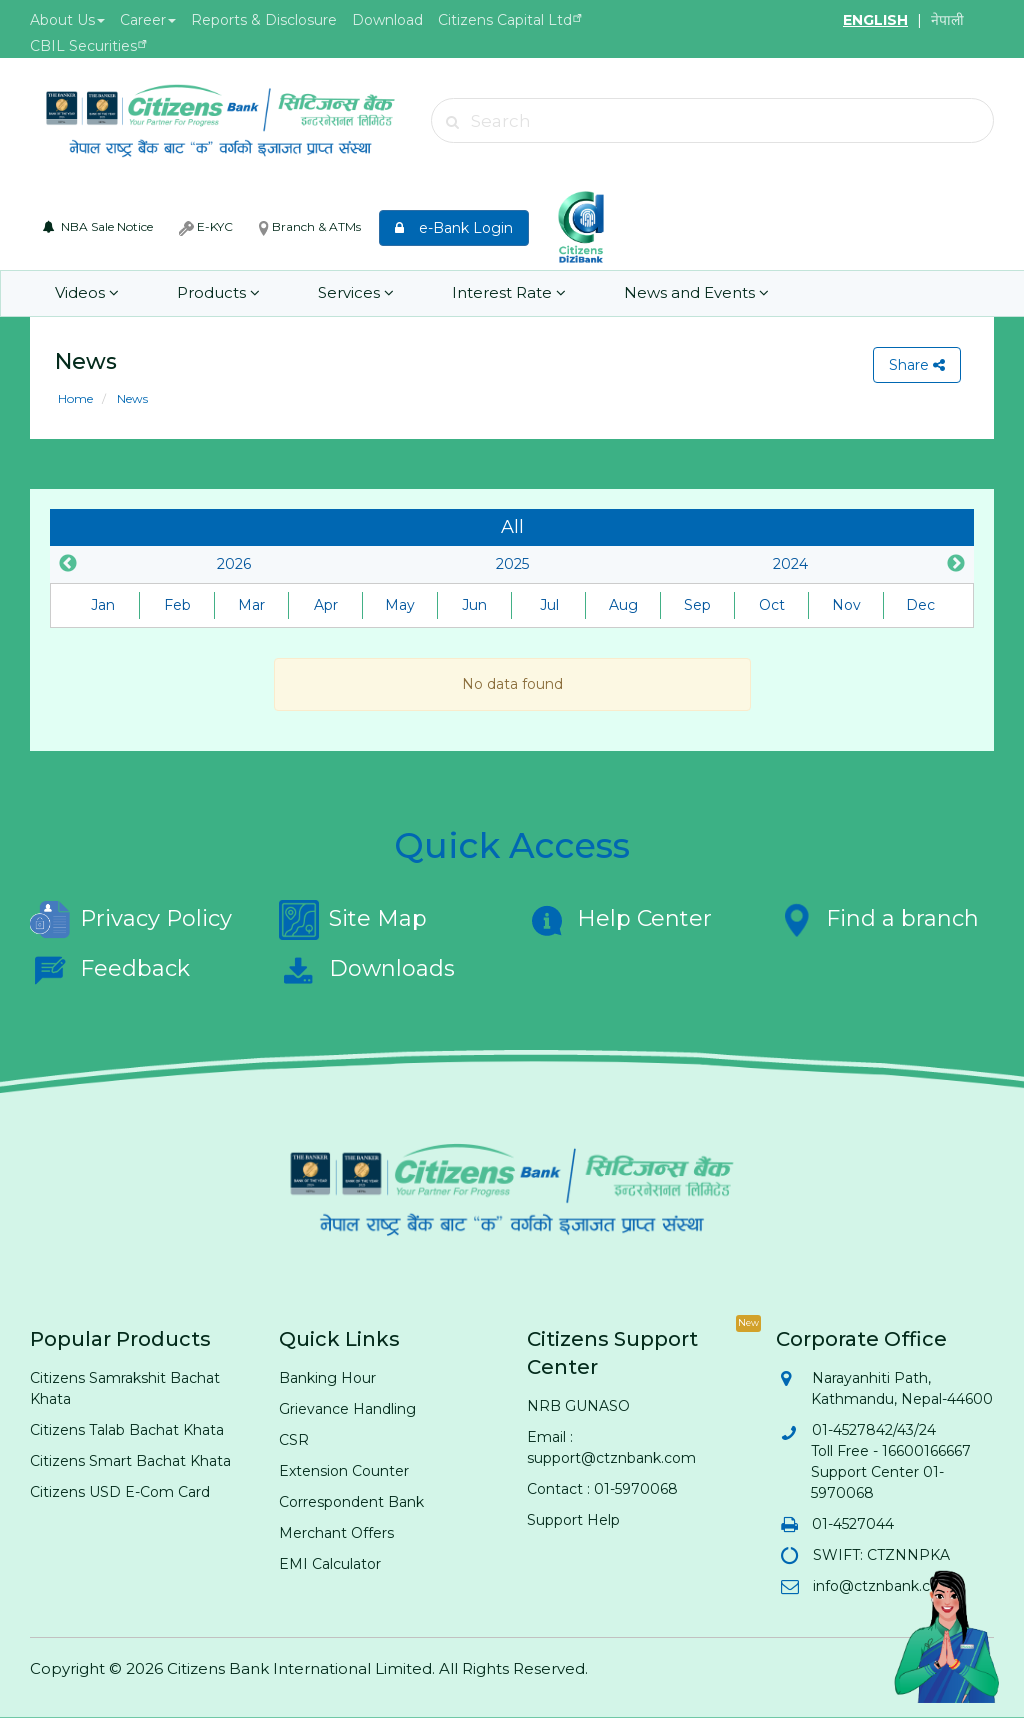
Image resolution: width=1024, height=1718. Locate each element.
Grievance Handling (347, 1409)
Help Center (619, 920)
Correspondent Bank (351, 1502)
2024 (790, 564)
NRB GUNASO (578, 1406)
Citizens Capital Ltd (505, 20)
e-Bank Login (454, 228)
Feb (177, 605)
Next (956, 564)
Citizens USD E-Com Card (120, 1492)
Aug (623, 605)
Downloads (367, 970)
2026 (234, 564)
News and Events (696, 293)
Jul (549, 605)
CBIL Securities (83, 46)
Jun (474, 605)
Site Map (353, 920)
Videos (87, 293)
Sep (697, 605)
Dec (920, 605)
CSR (294, 1440)
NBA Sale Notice (98, 226)
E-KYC (206, 227)
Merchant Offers (336, 1533)
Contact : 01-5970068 (602, 1489)
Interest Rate (509, 293)
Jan (103, 605)
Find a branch (877, 920)
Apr (326, 605)
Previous (68, 564)
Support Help (573, 1520)
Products (218, 293)
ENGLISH (875, 20)
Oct (772, 605)
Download (387, 20)
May (400, 605)
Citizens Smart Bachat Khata (130, 1461)
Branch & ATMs (310, 227)
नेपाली (947, 20)
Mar (251, 605)
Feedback (110, 970)
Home (75, 398)
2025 (512, 564)
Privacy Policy (131, 920)
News (131, 398)
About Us (67, 20)
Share (917, 365)
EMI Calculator (330, 1564)
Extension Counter (344, 1471)
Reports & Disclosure (264, 20)
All (512, 527)
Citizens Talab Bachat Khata (127, 1430)
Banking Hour (327, 1378)
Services (356, 293)
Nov (846, 605)
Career (148, 20)
